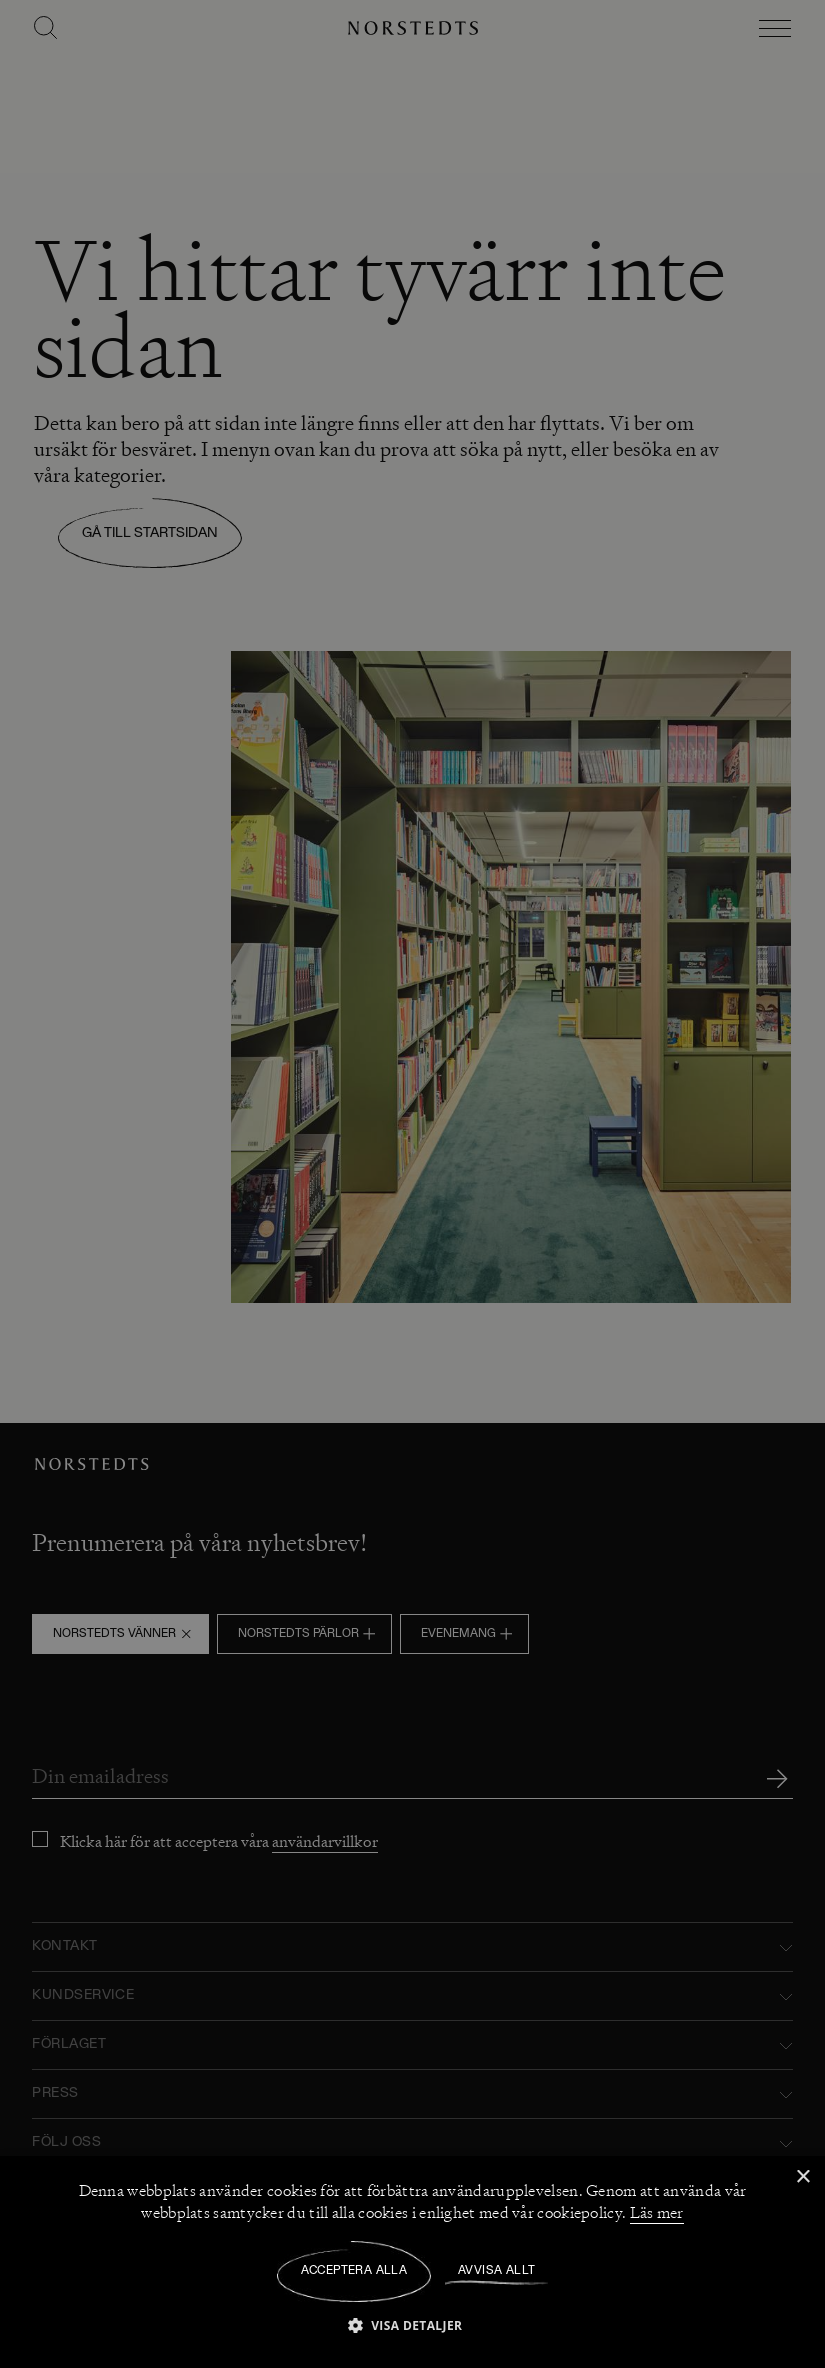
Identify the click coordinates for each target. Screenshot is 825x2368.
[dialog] (412, 1184)
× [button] (802, 2177)
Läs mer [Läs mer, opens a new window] (657, 2213)
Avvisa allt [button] (496, 2271)
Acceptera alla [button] (354, 2271)
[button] (413, 2324)
